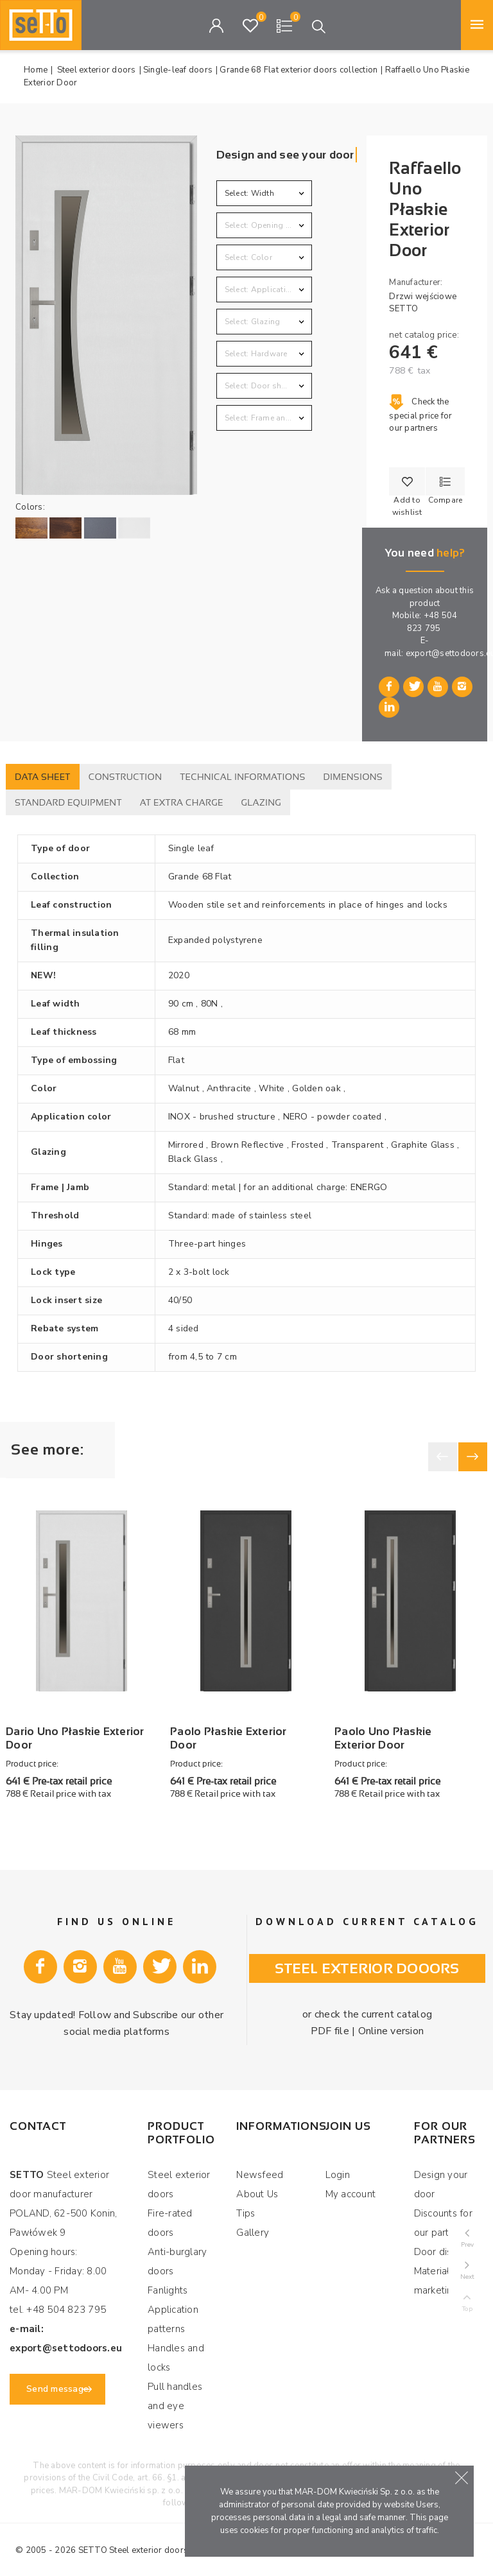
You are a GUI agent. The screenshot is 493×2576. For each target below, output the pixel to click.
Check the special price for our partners (420, 415)
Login (337, 2167)
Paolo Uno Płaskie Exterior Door (382, 1730)
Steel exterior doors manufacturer (175, 2542)
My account (350, 2186)
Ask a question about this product (425, 597)
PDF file (332, 2022)
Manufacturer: (415, 282)
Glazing (261, 802)
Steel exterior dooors (367, 1959)
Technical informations (242, 777)
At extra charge (181, 802)
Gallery (252, 2224)
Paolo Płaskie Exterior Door (228, 1730)
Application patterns (173, 2311)
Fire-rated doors (170, 2215)
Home (36, 70)
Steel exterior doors (179, 2177)
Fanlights (167, 2282)
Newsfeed (259, 2167)
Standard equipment (68, 802)
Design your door (441, 2177)
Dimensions (353, 777)
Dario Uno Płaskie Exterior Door (75, 1730)
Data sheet (43, 777)
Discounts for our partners (443, 2215)
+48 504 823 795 (432, 622)
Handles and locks (176, 2350)
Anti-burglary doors (177, 2254)
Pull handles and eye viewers (175, 2398)
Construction (125, 777)
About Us (257, 2186)
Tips (245, 2205)
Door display (442, 2244)
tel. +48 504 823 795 (58, 2301)
